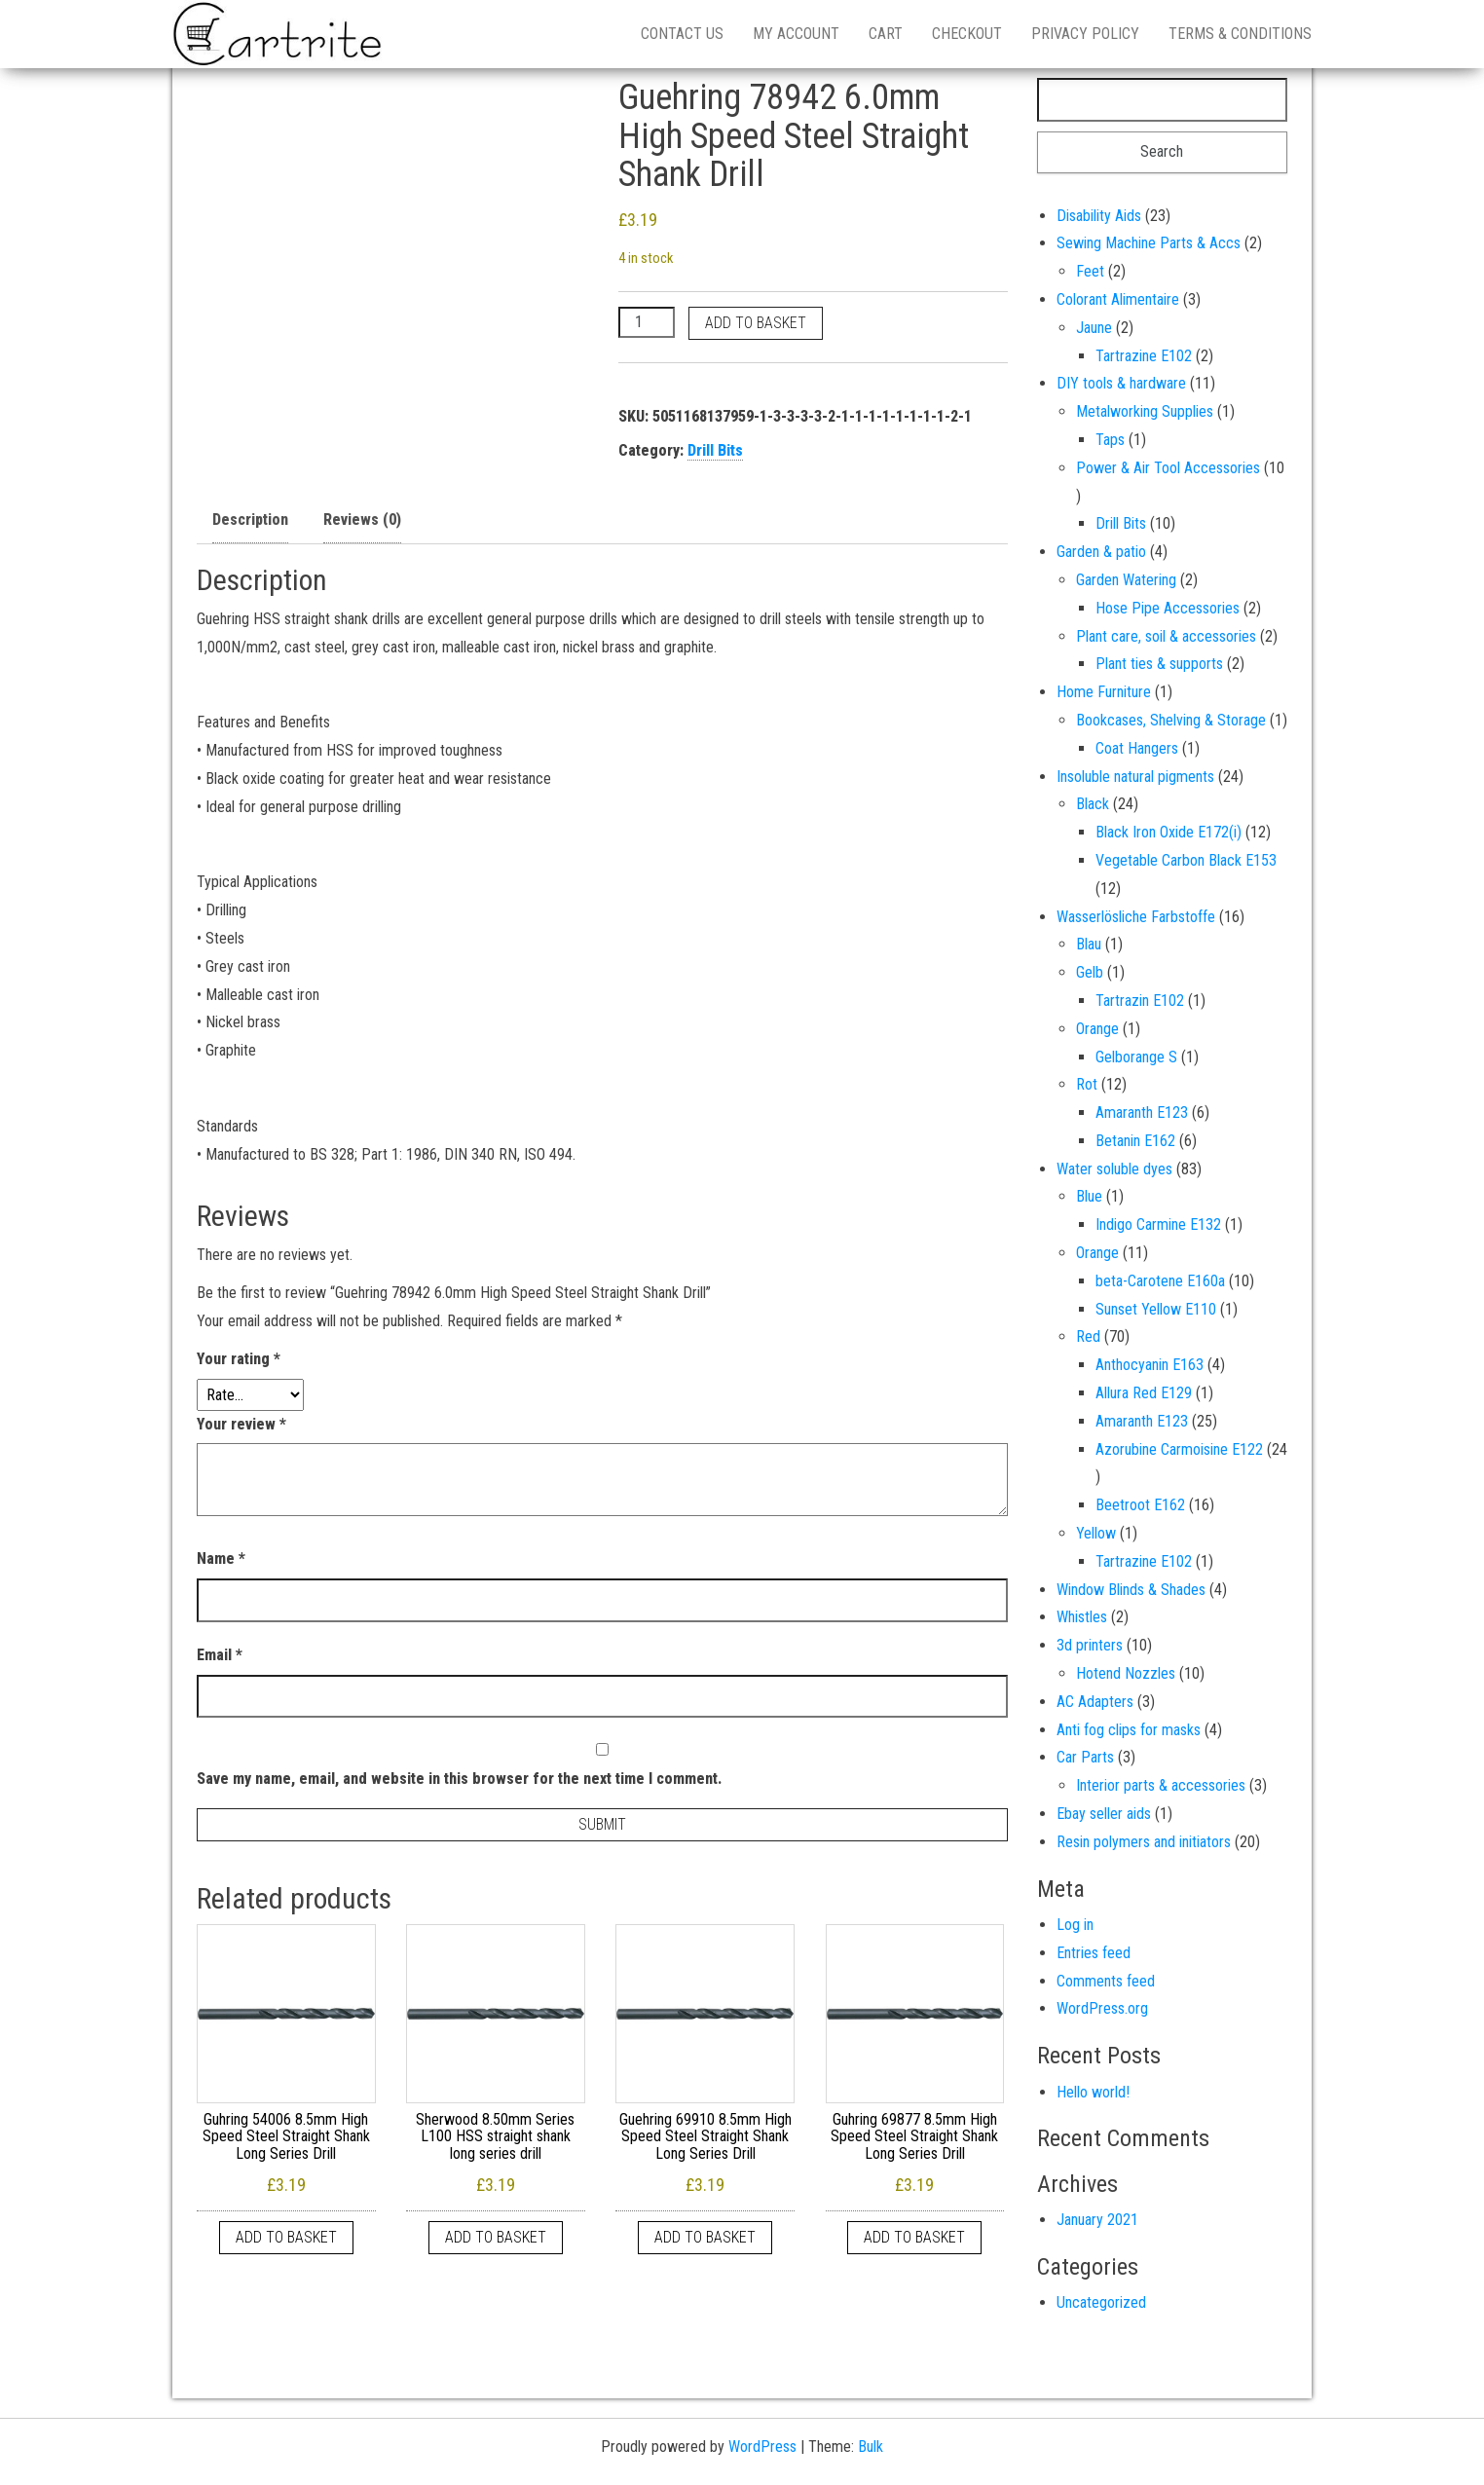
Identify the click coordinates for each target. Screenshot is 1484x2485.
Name (221, 1558)
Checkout (967, 33)
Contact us (682, 33)
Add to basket (755, 323)
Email (219, 1655)
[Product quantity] (646, 322)
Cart (886, 33)
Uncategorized (1101, 2302)
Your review (241, 1424)
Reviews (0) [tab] (362, 519)
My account (796, 33)
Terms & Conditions (1240, 33)
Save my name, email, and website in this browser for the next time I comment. (459, 1778)
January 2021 (1097, 2219)
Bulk (870, 2446)
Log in (1075, 1924)
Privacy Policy (1085, 33)
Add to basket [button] (286, 2237)
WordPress (762, 2446)
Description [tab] (250, 519)
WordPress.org (1102, 2008)
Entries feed (1094, 1953)
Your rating (238, 1359)
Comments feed (1106, 1981)
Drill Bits (715, 450)
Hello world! (1093, 2092)
